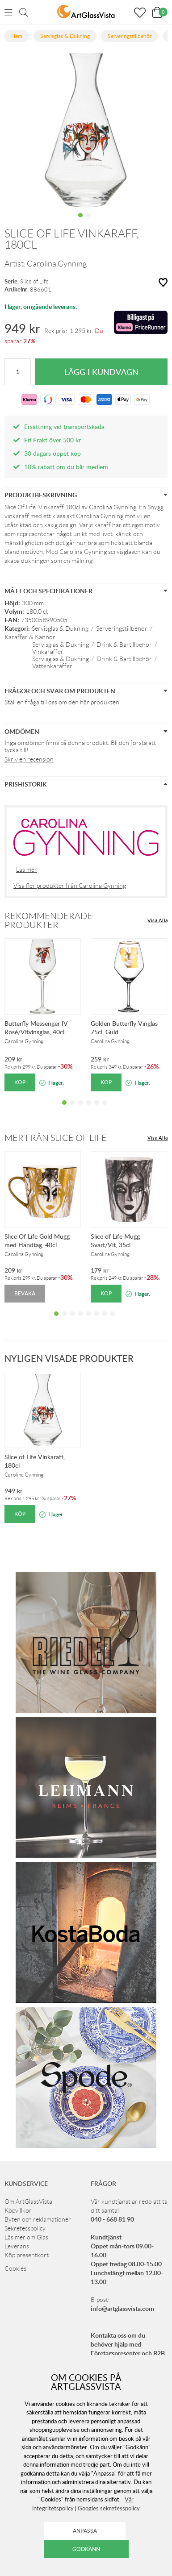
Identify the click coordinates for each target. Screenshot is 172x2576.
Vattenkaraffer (52, 666)
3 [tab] (80, 1109)
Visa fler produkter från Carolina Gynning (69, 885)
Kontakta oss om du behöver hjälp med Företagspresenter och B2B (128, 2344)
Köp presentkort (26, 2255)
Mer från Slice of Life (55, 1138)
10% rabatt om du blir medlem (66, 466)
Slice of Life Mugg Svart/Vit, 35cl (115, 1240)
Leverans (16, 2246)
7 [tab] (104, 1320)
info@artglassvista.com (122, 2308)
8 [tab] (112, 1320)
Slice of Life (34, 281)
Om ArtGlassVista (28, 2201)
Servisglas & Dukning (60, 628)
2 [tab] (88, 222)
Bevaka (24, 1293)
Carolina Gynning (57, 263)
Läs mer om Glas (26, 2237)
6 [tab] (104, 1109)
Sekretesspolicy (25, 2228)
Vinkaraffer (47, 651)
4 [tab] (88, 1109)
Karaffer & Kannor (29, 637)
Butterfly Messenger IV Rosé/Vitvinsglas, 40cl (36, 1027)
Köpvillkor (18, 2210)
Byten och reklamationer (37, 2219)
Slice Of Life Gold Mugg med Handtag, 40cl (37, 1240)
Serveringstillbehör (121, 628)
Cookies (15, 2268)
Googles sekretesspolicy (109, 2508)
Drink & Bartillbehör (124, 644)
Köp (19, 1082)
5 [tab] (96, 1109)
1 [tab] (80, 222)
